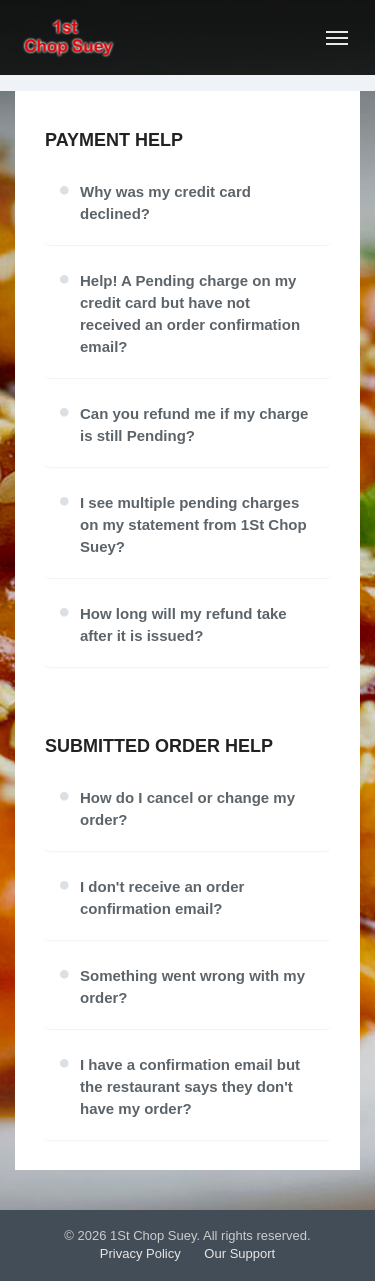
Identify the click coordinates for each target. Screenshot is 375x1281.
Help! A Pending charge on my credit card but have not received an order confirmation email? (190, 313)
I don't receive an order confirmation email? (162, 897)
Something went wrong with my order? (192, 986)
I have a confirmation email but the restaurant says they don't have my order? (190, 1086)
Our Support (239, 1253)
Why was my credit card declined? (165, 202)
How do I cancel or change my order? (187, 808)
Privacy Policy (140, 1253)
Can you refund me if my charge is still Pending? (194, 424)
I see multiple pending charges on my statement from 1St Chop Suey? (193, 524)
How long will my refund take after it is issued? (183, 624)
